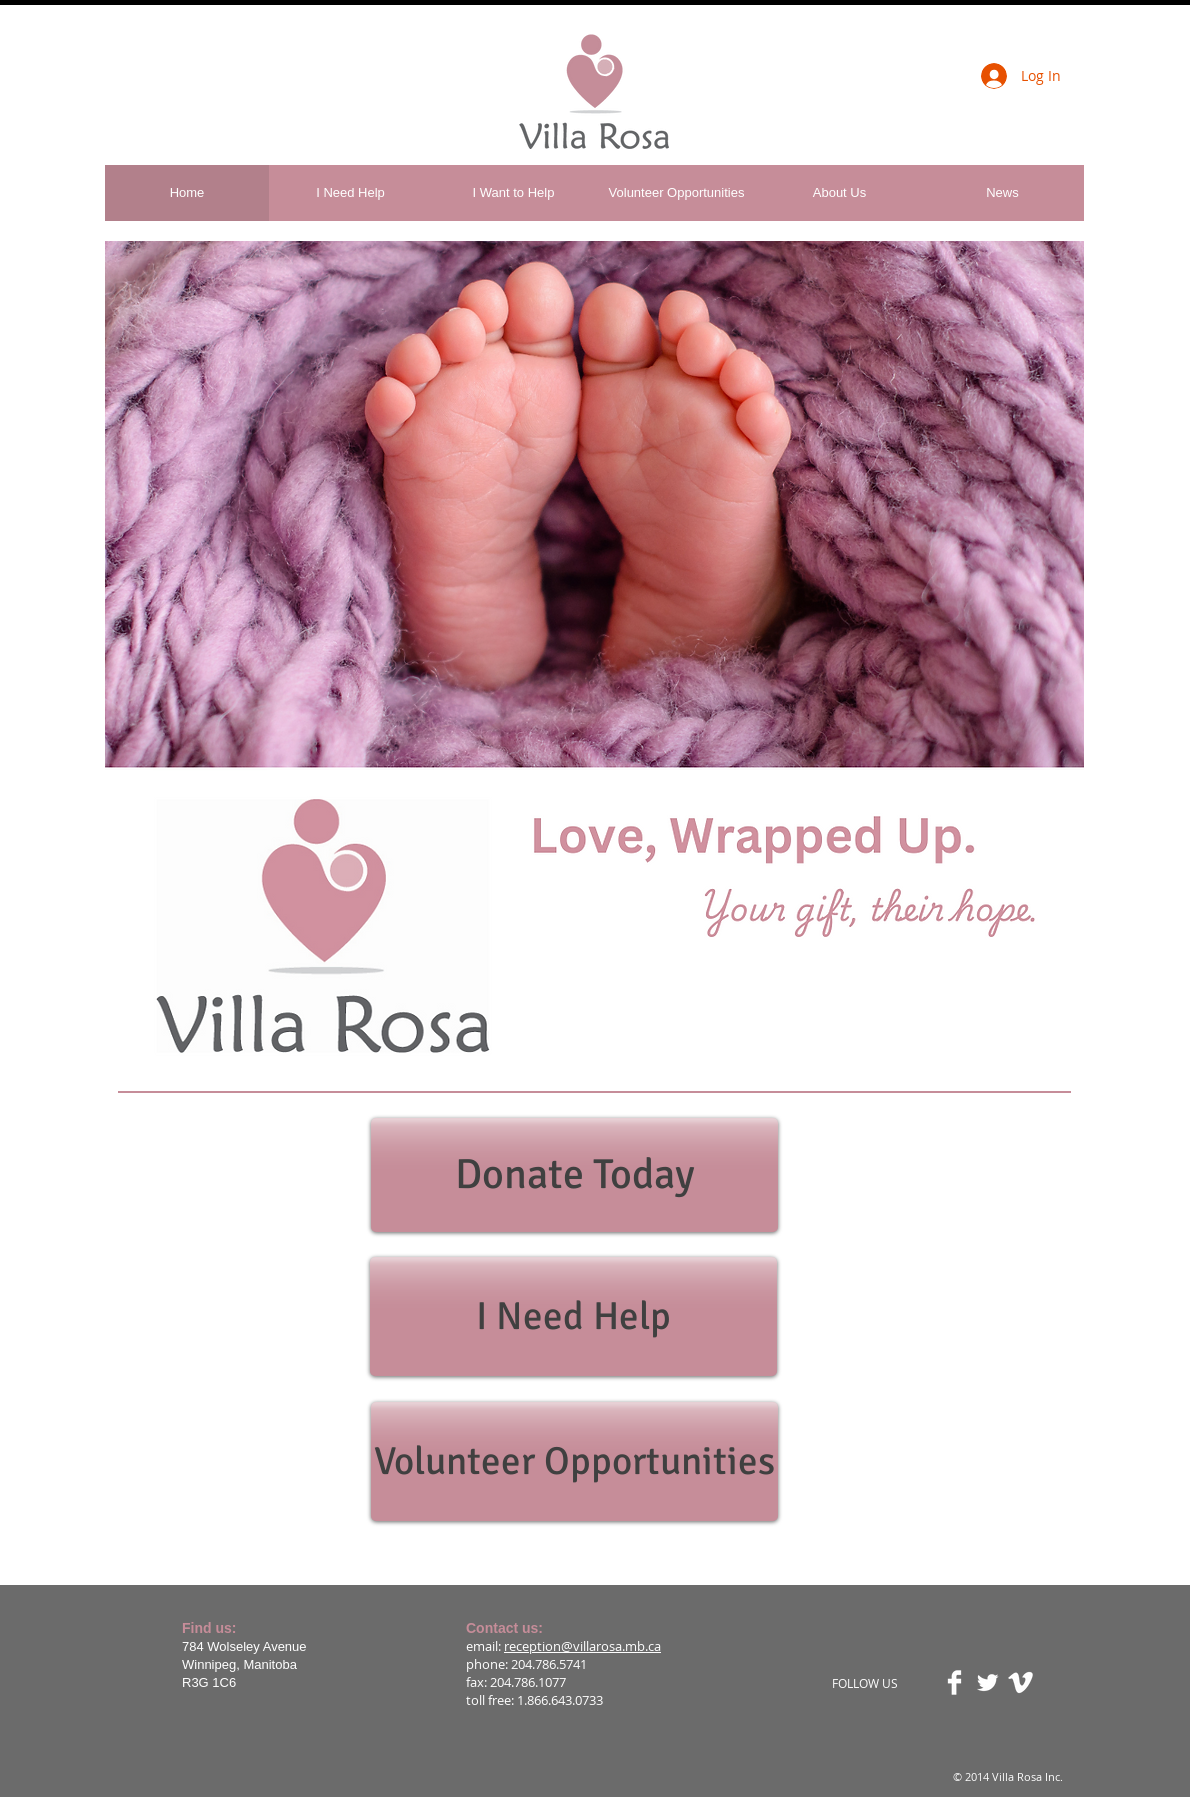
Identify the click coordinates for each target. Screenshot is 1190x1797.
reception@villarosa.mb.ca (582, 1646)
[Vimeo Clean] (1020, 1682)
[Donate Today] (574, 1175)
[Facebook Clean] (954, 1682)
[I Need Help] (573, 1316)
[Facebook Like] (251, 66)
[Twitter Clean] (987, 1682)
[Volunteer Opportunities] (574, 1461)
